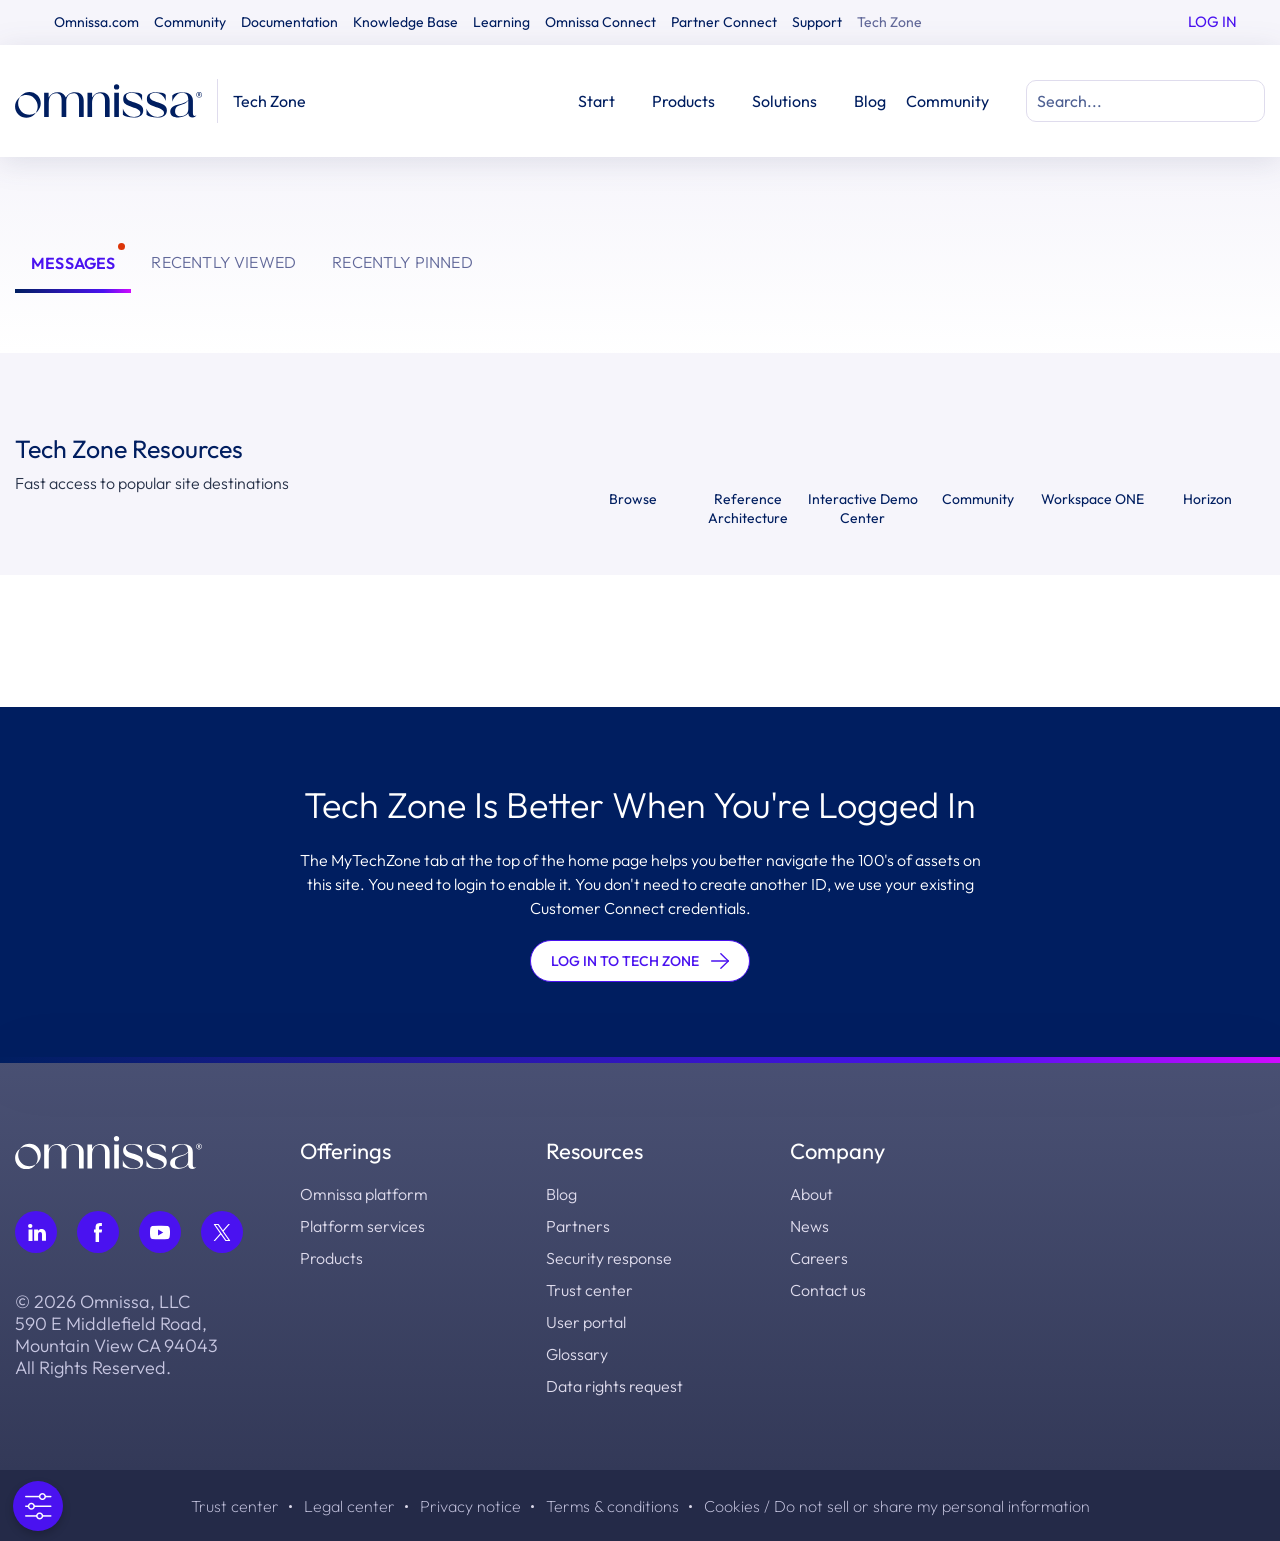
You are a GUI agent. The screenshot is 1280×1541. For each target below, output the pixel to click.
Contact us (828, 1290)
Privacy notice (470, 1506)
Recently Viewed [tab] (223, 262)
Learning (501, 22)
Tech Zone (889, 22)
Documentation (289, 22)
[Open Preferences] (36, 1506)
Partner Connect (724, 22)
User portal (586, 1322)
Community (190, 22)
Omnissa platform (364, 1194)
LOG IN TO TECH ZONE (640, 961)
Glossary (577, 1354)
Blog (870, 101)
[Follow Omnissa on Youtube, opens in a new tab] (160, 1232)
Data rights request (614, 1386)
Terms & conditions (612, 1506)
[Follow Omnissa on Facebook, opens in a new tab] (98, 1232)
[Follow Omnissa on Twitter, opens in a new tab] (222, 1232)
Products (331, 1258)
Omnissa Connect (600, 22)
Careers (819, 1258)
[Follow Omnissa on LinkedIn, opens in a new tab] (36, 1232)
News (809, 1226)
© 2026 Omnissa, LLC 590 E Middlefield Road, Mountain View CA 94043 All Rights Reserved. (116, 1335)
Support (817, 22)
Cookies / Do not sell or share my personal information (897, 1506)
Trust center (589, 1290)
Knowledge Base (405, 22)
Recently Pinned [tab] (402, 262)
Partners (578, 1226)
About (811, 1194)
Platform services (362, 1226)
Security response (609, 1258)
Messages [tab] (73, 263)
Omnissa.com (96, 22)
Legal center (349, 1506)
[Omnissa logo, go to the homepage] (108, 1150)
